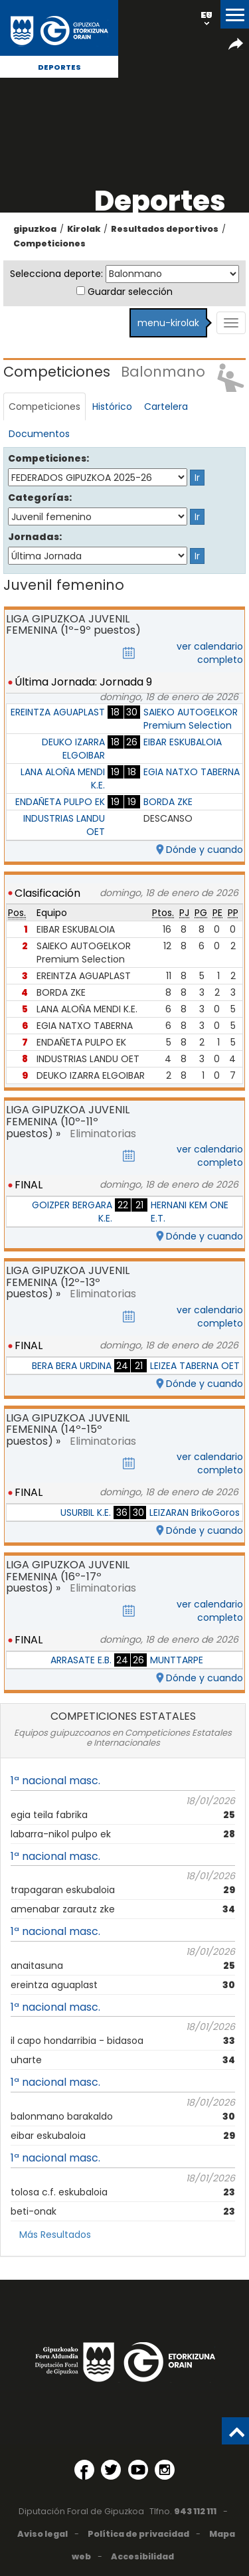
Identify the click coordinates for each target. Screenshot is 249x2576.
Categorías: (40, 497)
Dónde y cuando (204, 849)
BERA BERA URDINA (72, 1365)
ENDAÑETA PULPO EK (60, 801)
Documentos (39, 433)
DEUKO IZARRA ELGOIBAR (73, 748)
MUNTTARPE (176, 1660)
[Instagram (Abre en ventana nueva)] (165, 2470)
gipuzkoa (34, 228)
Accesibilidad (142, 2556)
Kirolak (83, 228)
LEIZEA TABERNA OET (195, 1365)
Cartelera (166, 406)
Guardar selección (130, 291)
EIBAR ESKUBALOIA (182, 742)
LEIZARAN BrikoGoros (194, 1512)
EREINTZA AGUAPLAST (58, 712)
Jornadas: (35, 536)
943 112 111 (195, 2511)
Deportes (59, 67)
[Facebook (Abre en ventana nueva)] (84, 2470)
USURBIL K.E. (85, 1512)
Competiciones (49, 243)
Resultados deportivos (164, 228)
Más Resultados (55, 2234)
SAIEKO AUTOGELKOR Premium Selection (190, 718)
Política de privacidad (138, 2533)
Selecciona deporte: (56, 273)
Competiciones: (44, 458)
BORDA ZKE (168, 801)
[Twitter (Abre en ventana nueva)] (111, 2470)
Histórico (112, 406)
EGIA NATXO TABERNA (191, 772)
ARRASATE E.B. (81, 1660)
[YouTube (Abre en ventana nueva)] (138, 2470)
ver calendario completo (210, 653)
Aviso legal (42, 2533)
